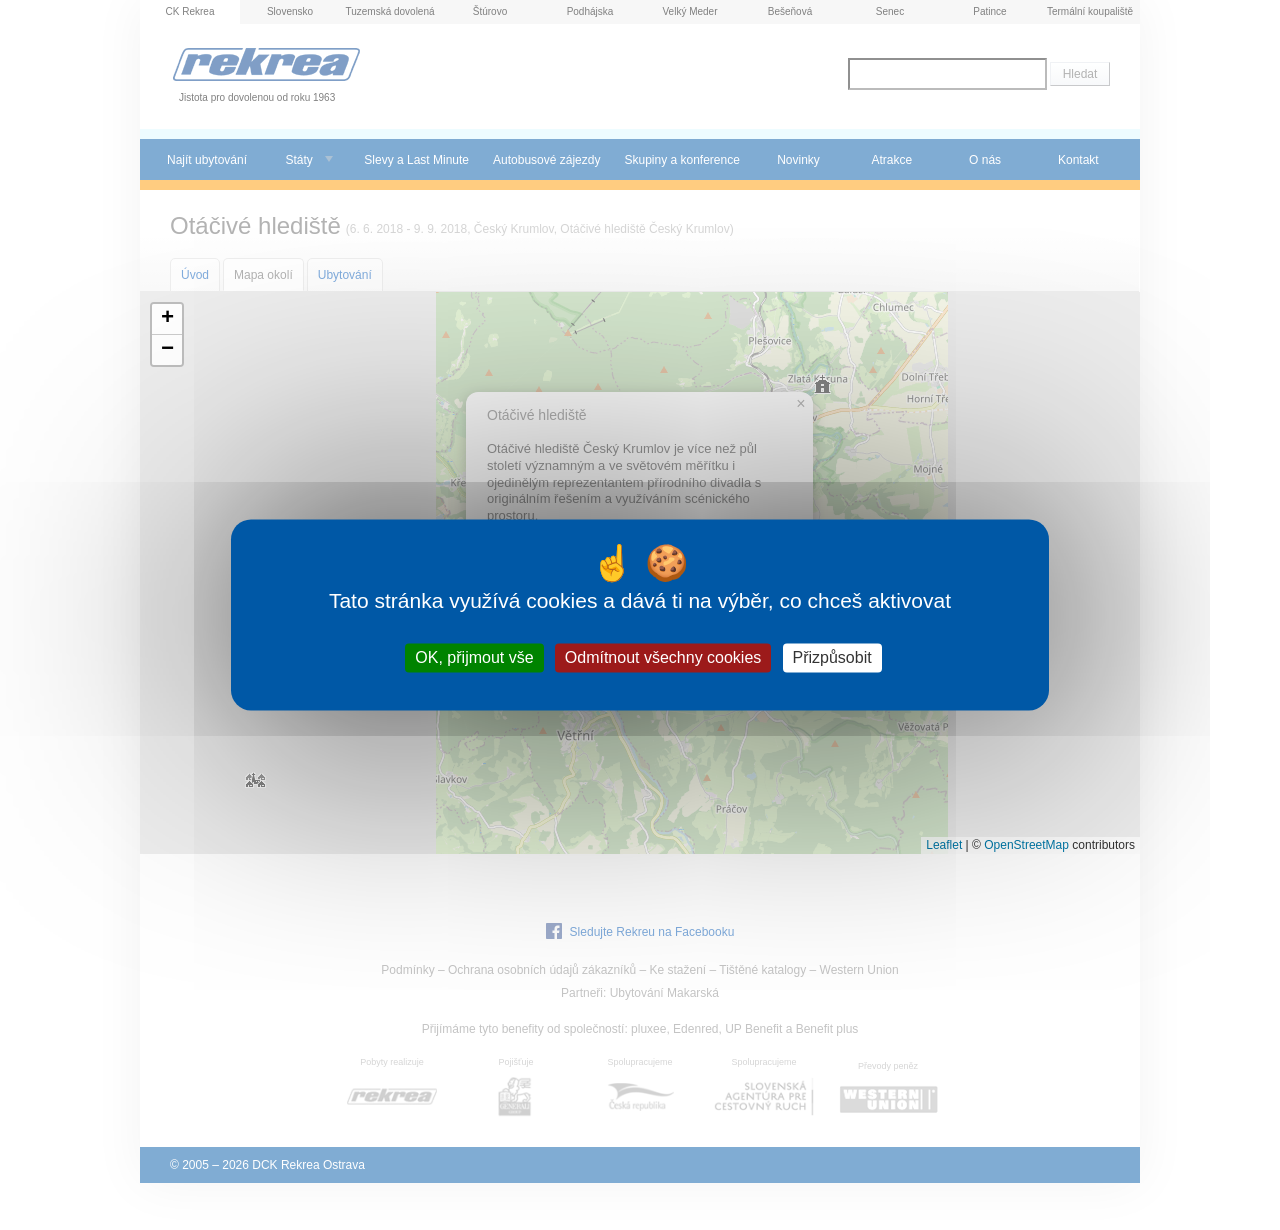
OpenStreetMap (1026, 845)
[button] (167, 319)
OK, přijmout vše (474, 657)
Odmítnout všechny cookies (663, 657)
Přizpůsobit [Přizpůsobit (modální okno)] (832, 657)
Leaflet (944, 845)
